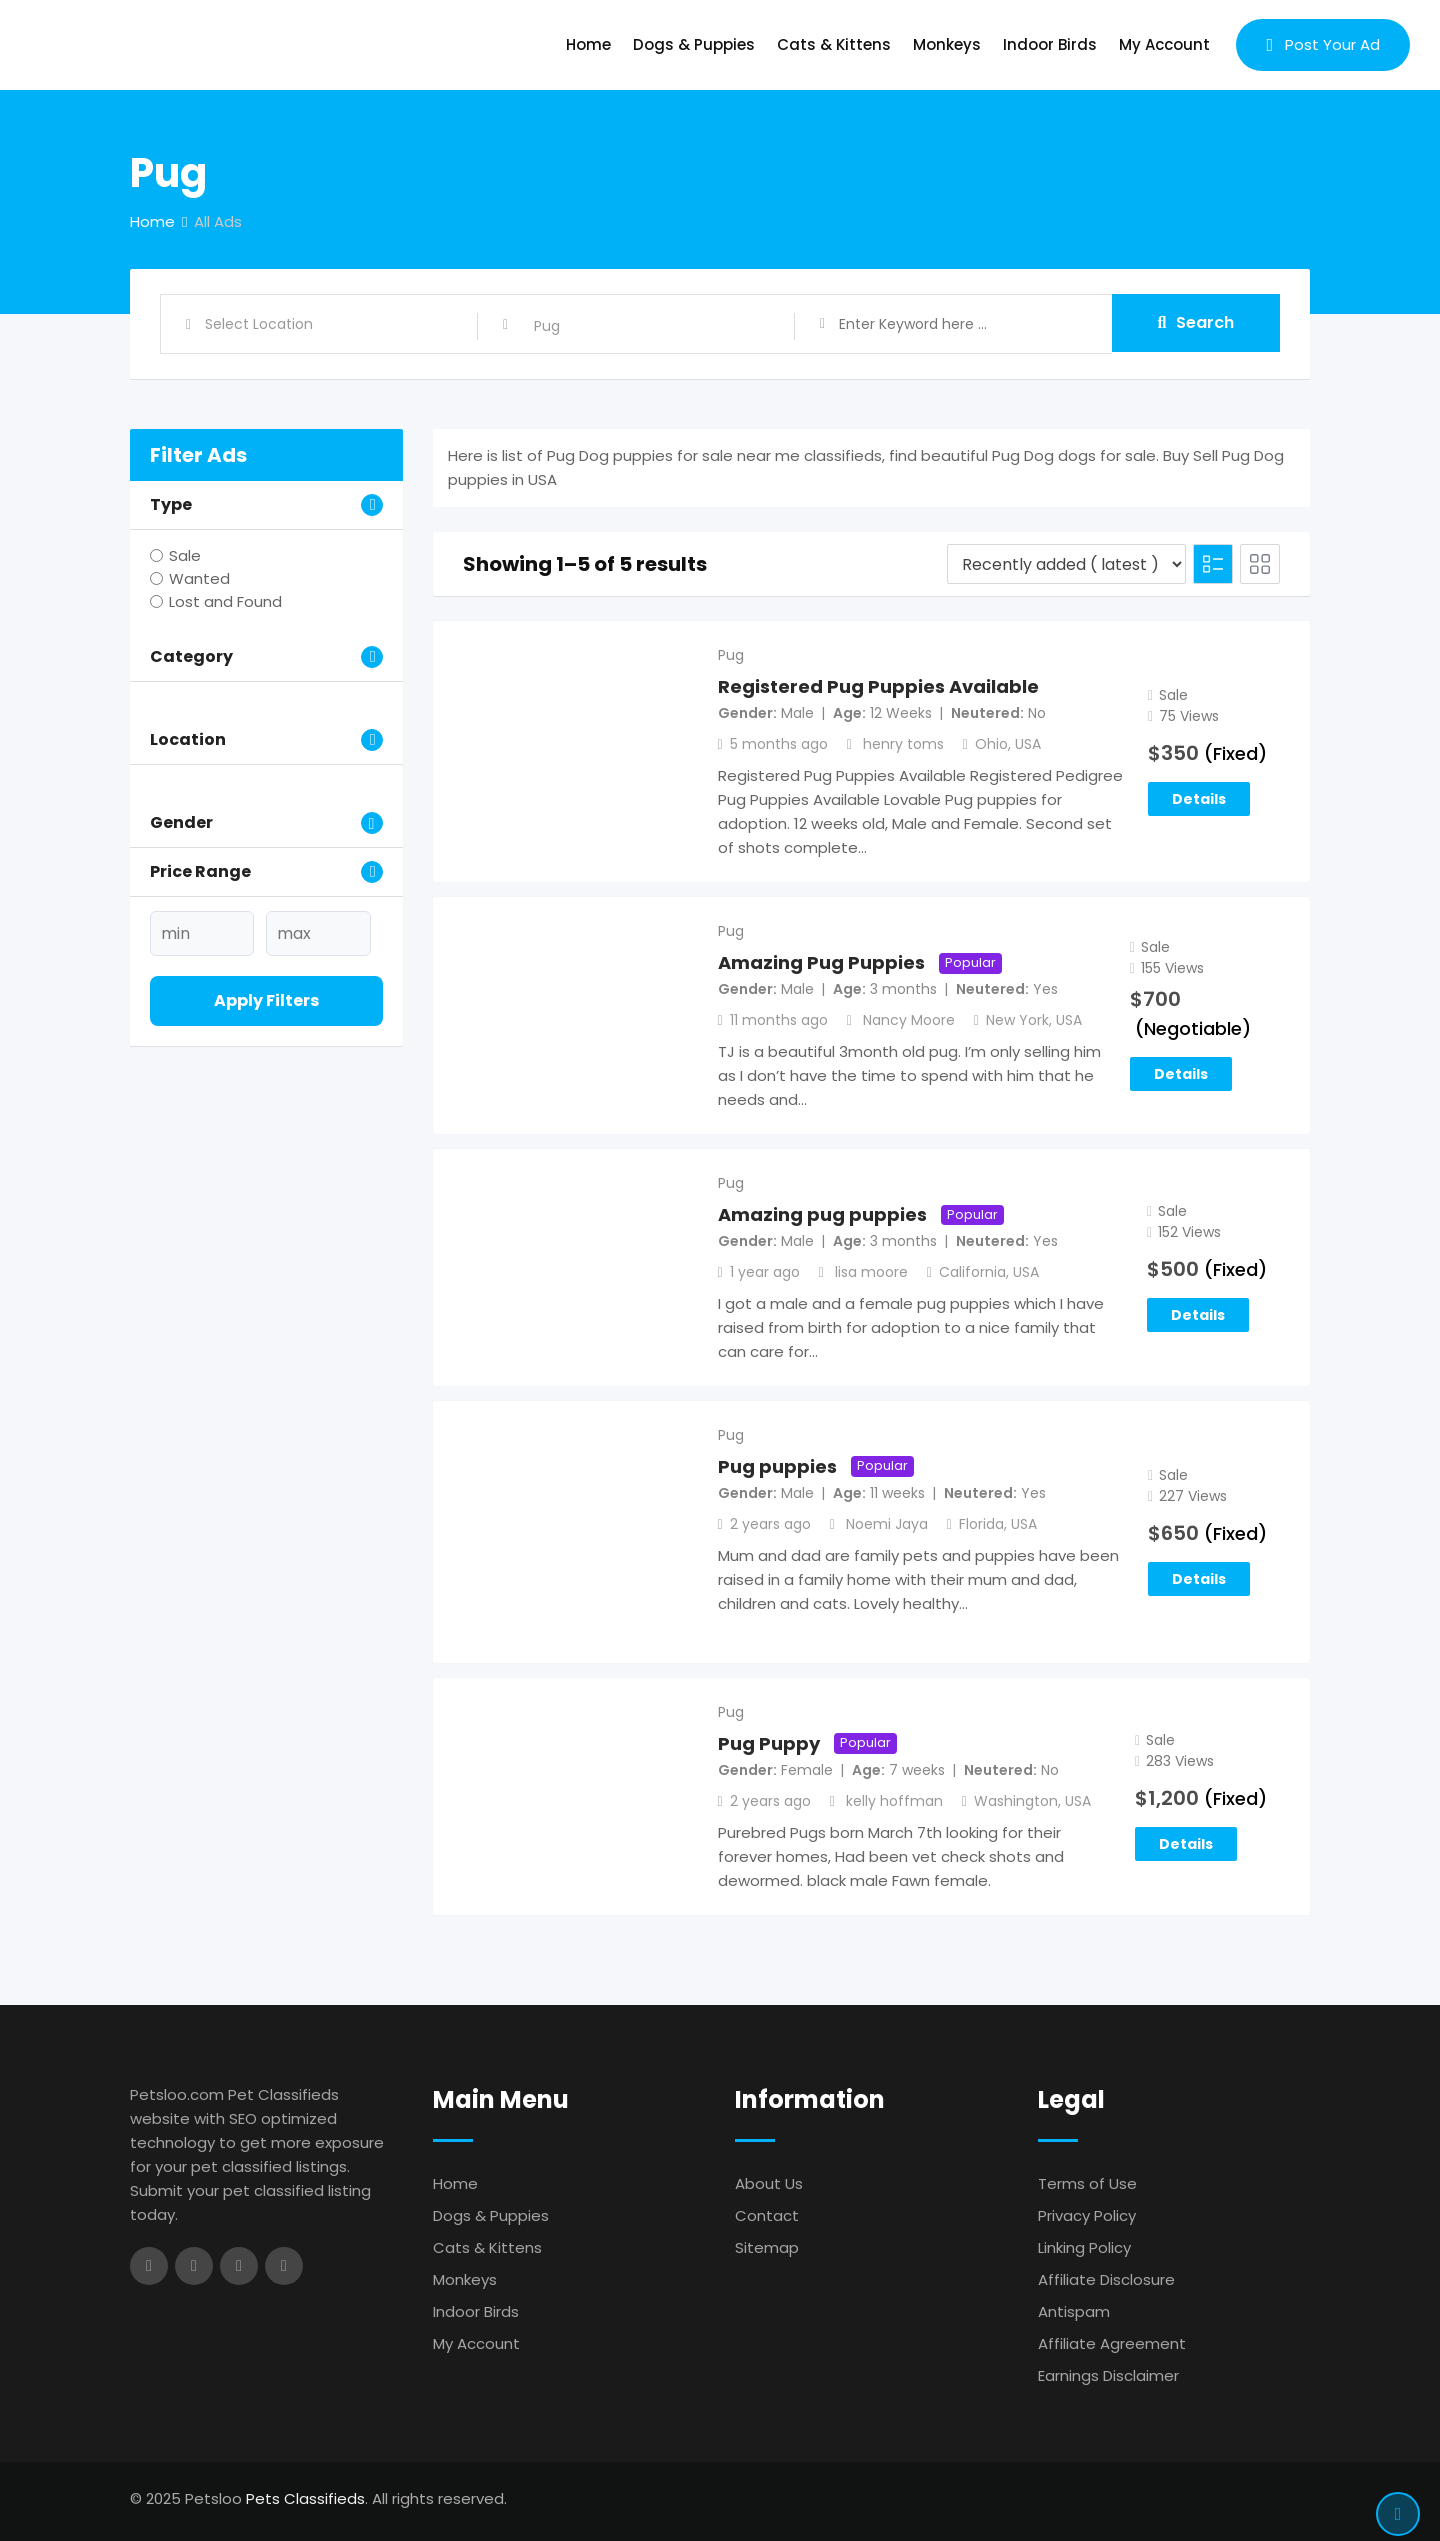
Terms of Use (1087, 2183)
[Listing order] (1066, 564)
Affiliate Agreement (1112, 2343)
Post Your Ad (1323, 44)
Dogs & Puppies (694, 44)
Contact (767, 2215)
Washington (1016, 1801)
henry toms (903, 744)
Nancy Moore (909, 1020)
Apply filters (266, 1000)
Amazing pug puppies (822, 1214)
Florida (981, 1524)
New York (1017, 1020)
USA (1028, 744)
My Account (1164, 44)
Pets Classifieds (305, 2498)
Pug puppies (777, 1466)
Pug (731, 655)
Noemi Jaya (887, 1524)
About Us (769, 2183)
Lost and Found (225, 601)
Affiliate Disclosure (1106, 2279)
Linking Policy (1084, 2247)
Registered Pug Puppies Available (878, 686)
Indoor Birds (1050, 44)
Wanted (199, 578)
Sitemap (767, 2247)
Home (588, 44)
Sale (185, 555)
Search (1196, 323)
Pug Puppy (769, 1743)
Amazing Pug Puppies (821, 962)
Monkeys (947, 44)
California (972, 1272)
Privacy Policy (1087, 2215)
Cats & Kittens (834, 44)
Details (1199, 799)
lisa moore (871, 1272)
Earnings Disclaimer (1108, 2375)
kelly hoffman (894, 1801)
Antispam (1074, 2311)
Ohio (991, 744)
